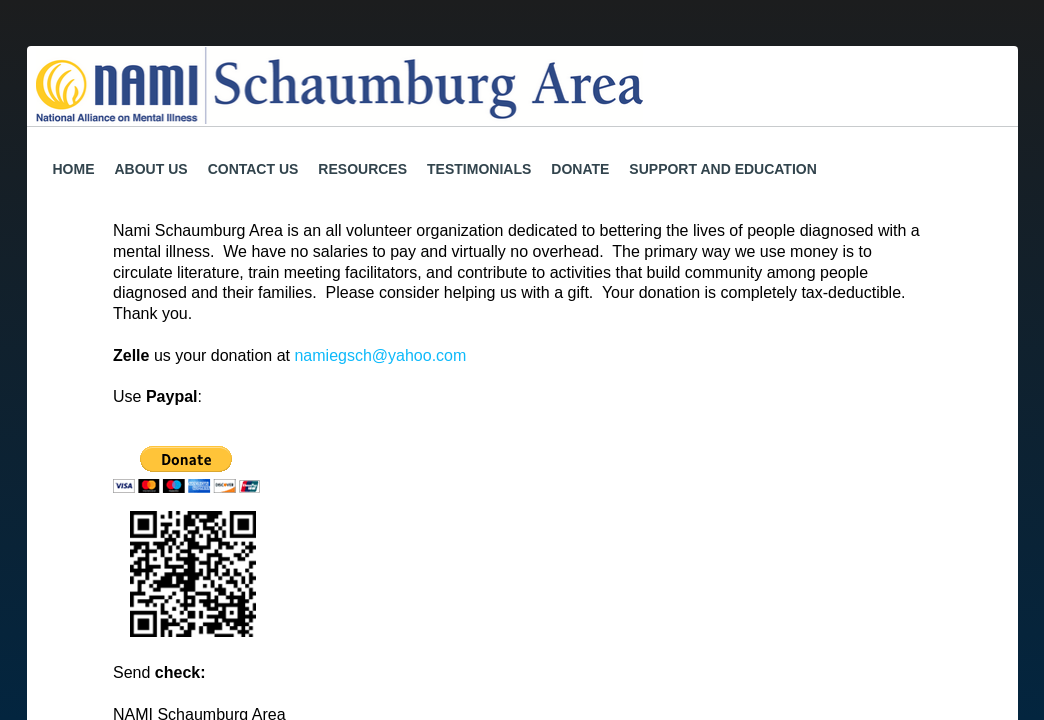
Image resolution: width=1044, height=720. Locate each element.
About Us (151, 169)
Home (74, 169)
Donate (580, 169)
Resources (362, 169)
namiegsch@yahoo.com (380, 355)
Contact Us (253, 169)
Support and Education (722, 169)
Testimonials (479, 169)
